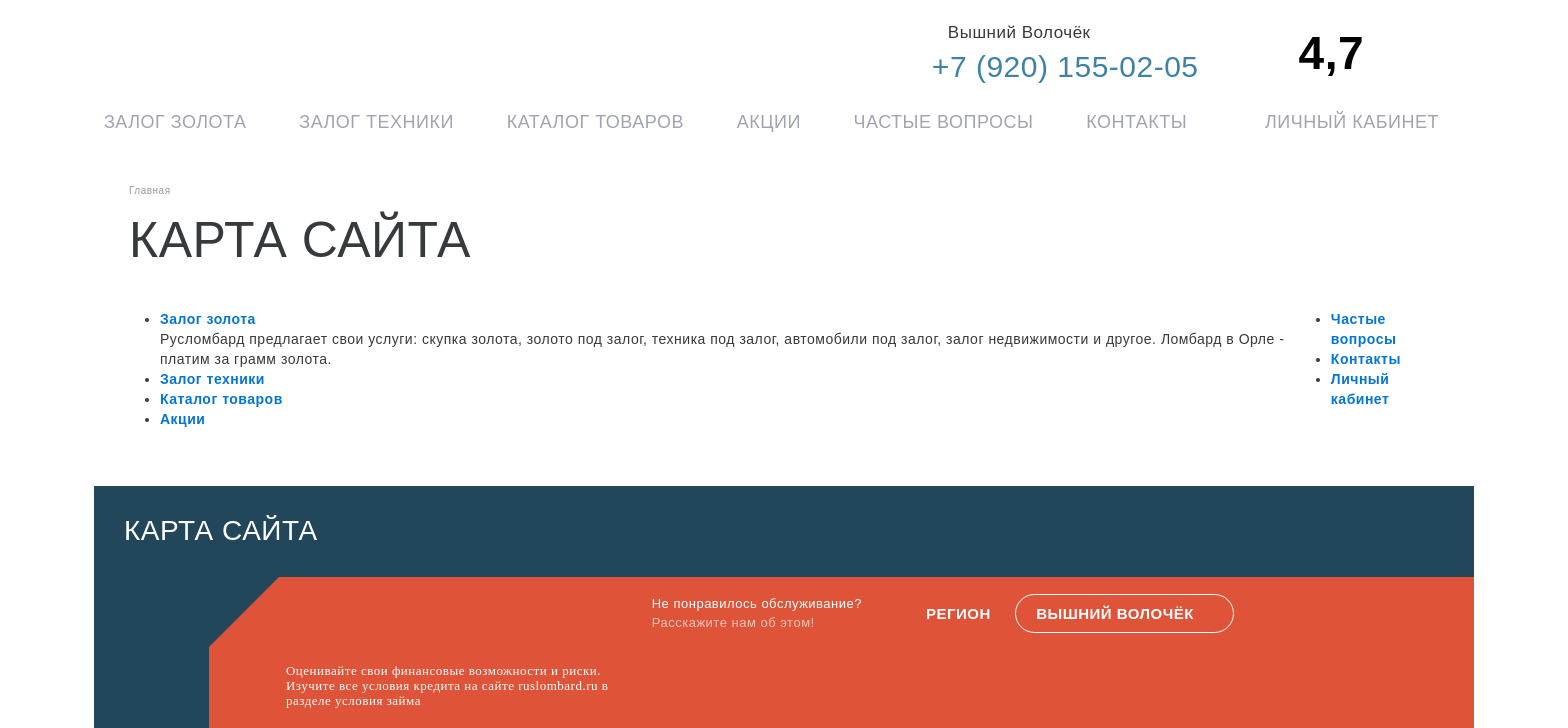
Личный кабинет (1352, 122)
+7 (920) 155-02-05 (1065, 66)
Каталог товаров (595, 122)
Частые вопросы (944, 122)
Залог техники (376, 122)
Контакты (1136, 122)
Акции (769, 122)
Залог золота (175, 122)
